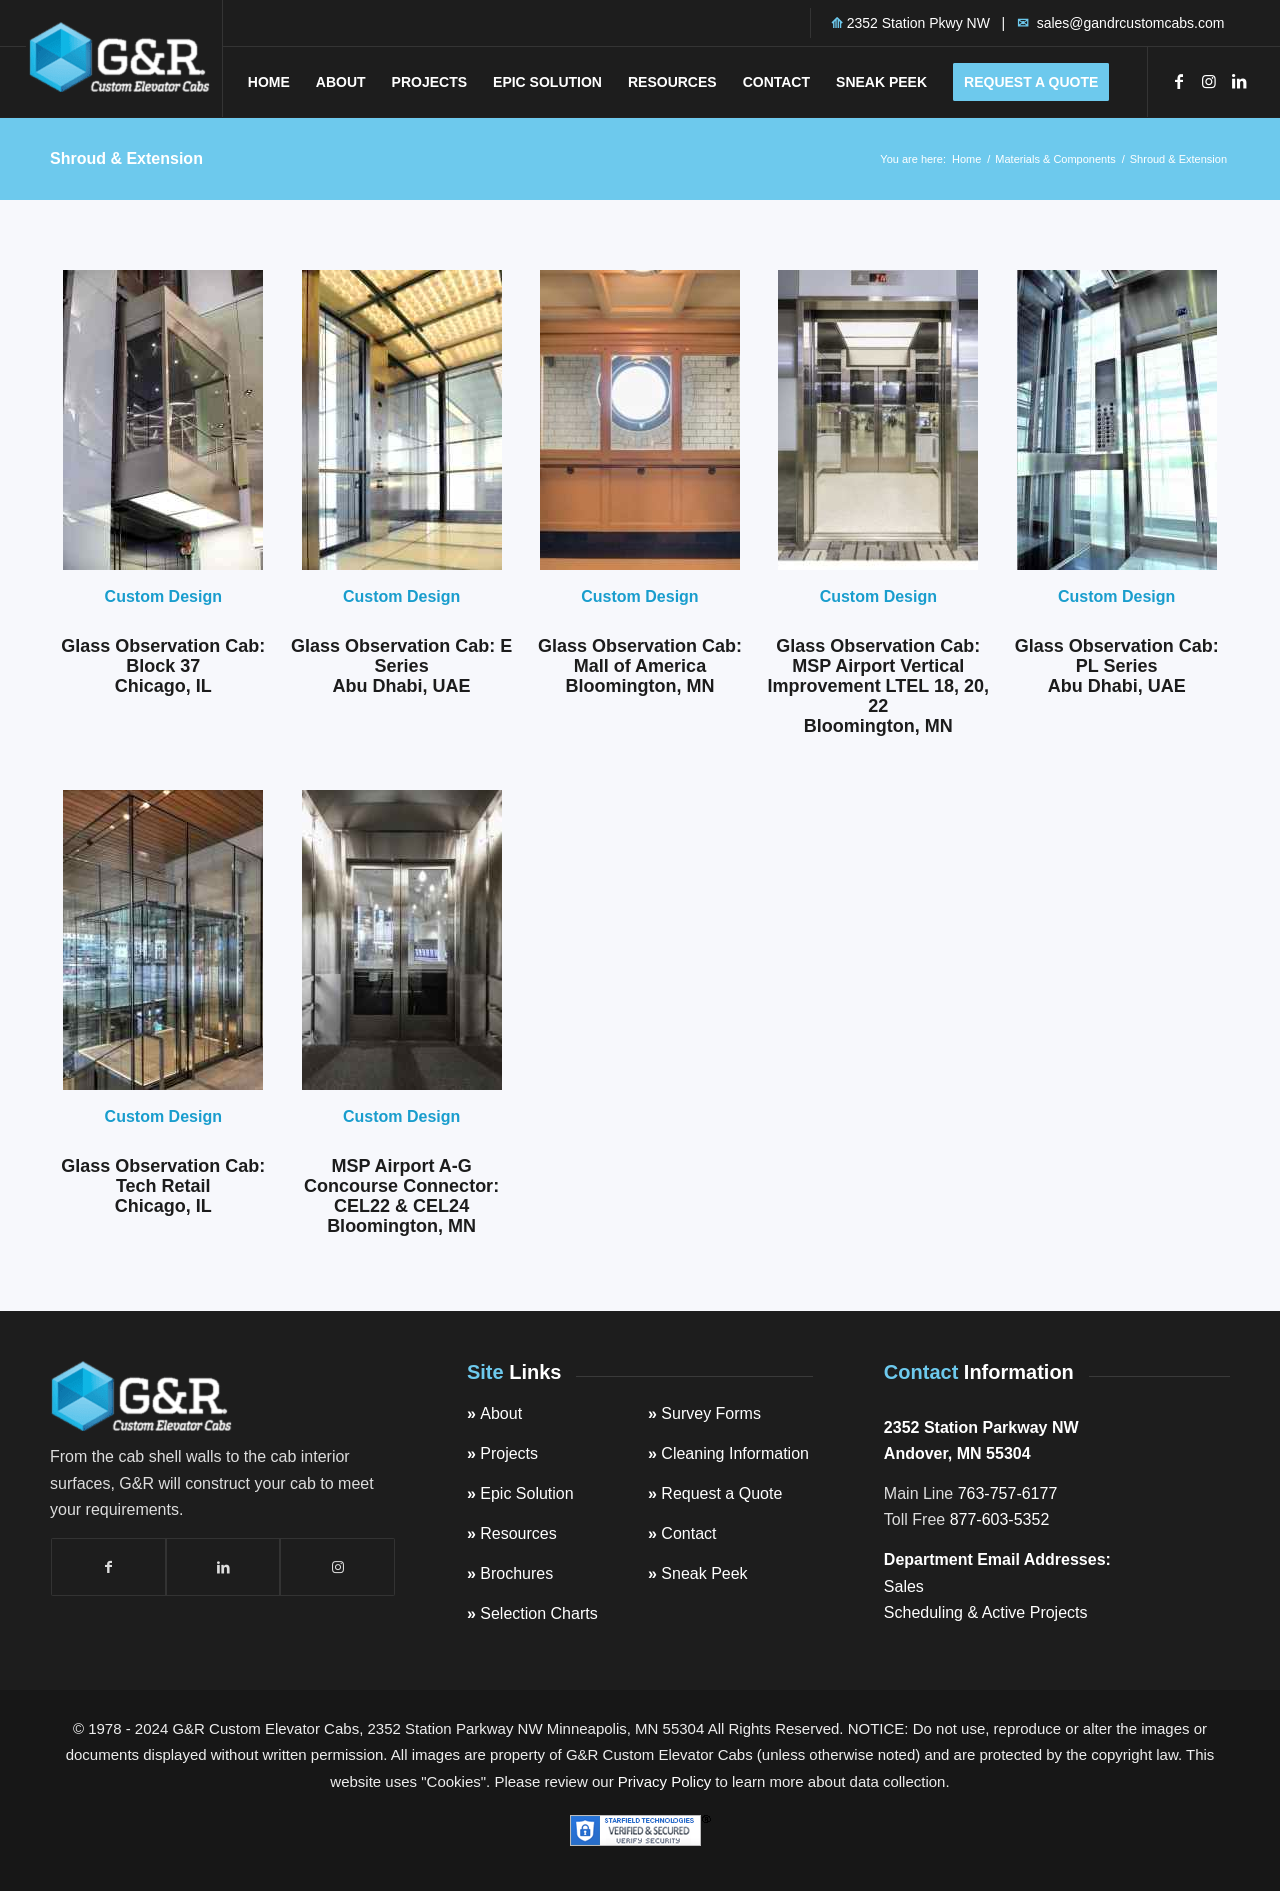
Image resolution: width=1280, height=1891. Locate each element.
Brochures (516, 1573)
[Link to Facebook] (1179, 81)
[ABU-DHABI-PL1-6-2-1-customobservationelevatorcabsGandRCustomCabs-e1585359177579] (1117, 420)
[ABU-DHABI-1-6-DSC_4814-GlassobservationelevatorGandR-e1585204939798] (402, 420)
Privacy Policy (664, 1781)
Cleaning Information (735, 1453)
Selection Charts (538, 1613)
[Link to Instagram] (1209, 81)
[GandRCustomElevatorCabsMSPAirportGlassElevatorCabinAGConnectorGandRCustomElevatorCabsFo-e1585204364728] (402, 940)
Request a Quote (721, 1493)
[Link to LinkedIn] (1239, 81)
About (501, 1413)
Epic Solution (526, 1493)
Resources (518, 1533)
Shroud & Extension (126, 158)
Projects (509, 1453)
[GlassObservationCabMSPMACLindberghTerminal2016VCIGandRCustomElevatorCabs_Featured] (878, 420)
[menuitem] (269, 82)
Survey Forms (711, 1413)
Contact (688, 1533)
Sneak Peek (704, 1573)
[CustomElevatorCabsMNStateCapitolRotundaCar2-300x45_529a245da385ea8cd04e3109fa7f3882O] (640, 420)
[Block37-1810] (163, 420)
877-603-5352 (1000, 1519)
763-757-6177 (1008, 1493)
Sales (904, 1586)
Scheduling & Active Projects (986, 1612)
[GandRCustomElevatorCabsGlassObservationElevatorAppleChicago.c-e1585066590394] (163, 940)
